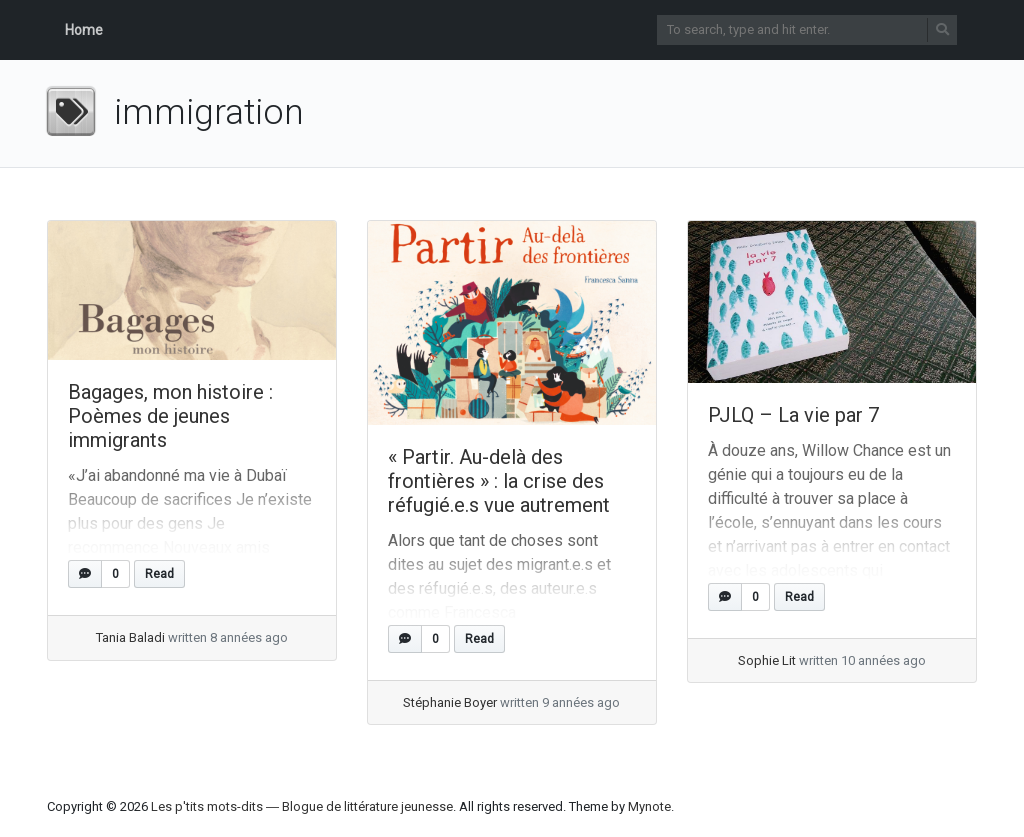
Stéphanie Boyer (450, 702)
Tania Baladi (130, 637)
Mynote (649, 806)
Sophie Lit (767, 660)
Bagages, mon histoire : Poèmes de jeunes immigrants (170, 416)
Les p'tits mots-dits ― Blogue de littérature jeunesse (302, 806)
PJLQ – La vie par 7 (793, 415)
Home (84, 30)
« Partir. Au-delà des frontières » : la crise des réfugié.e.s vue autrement (499, 481)
